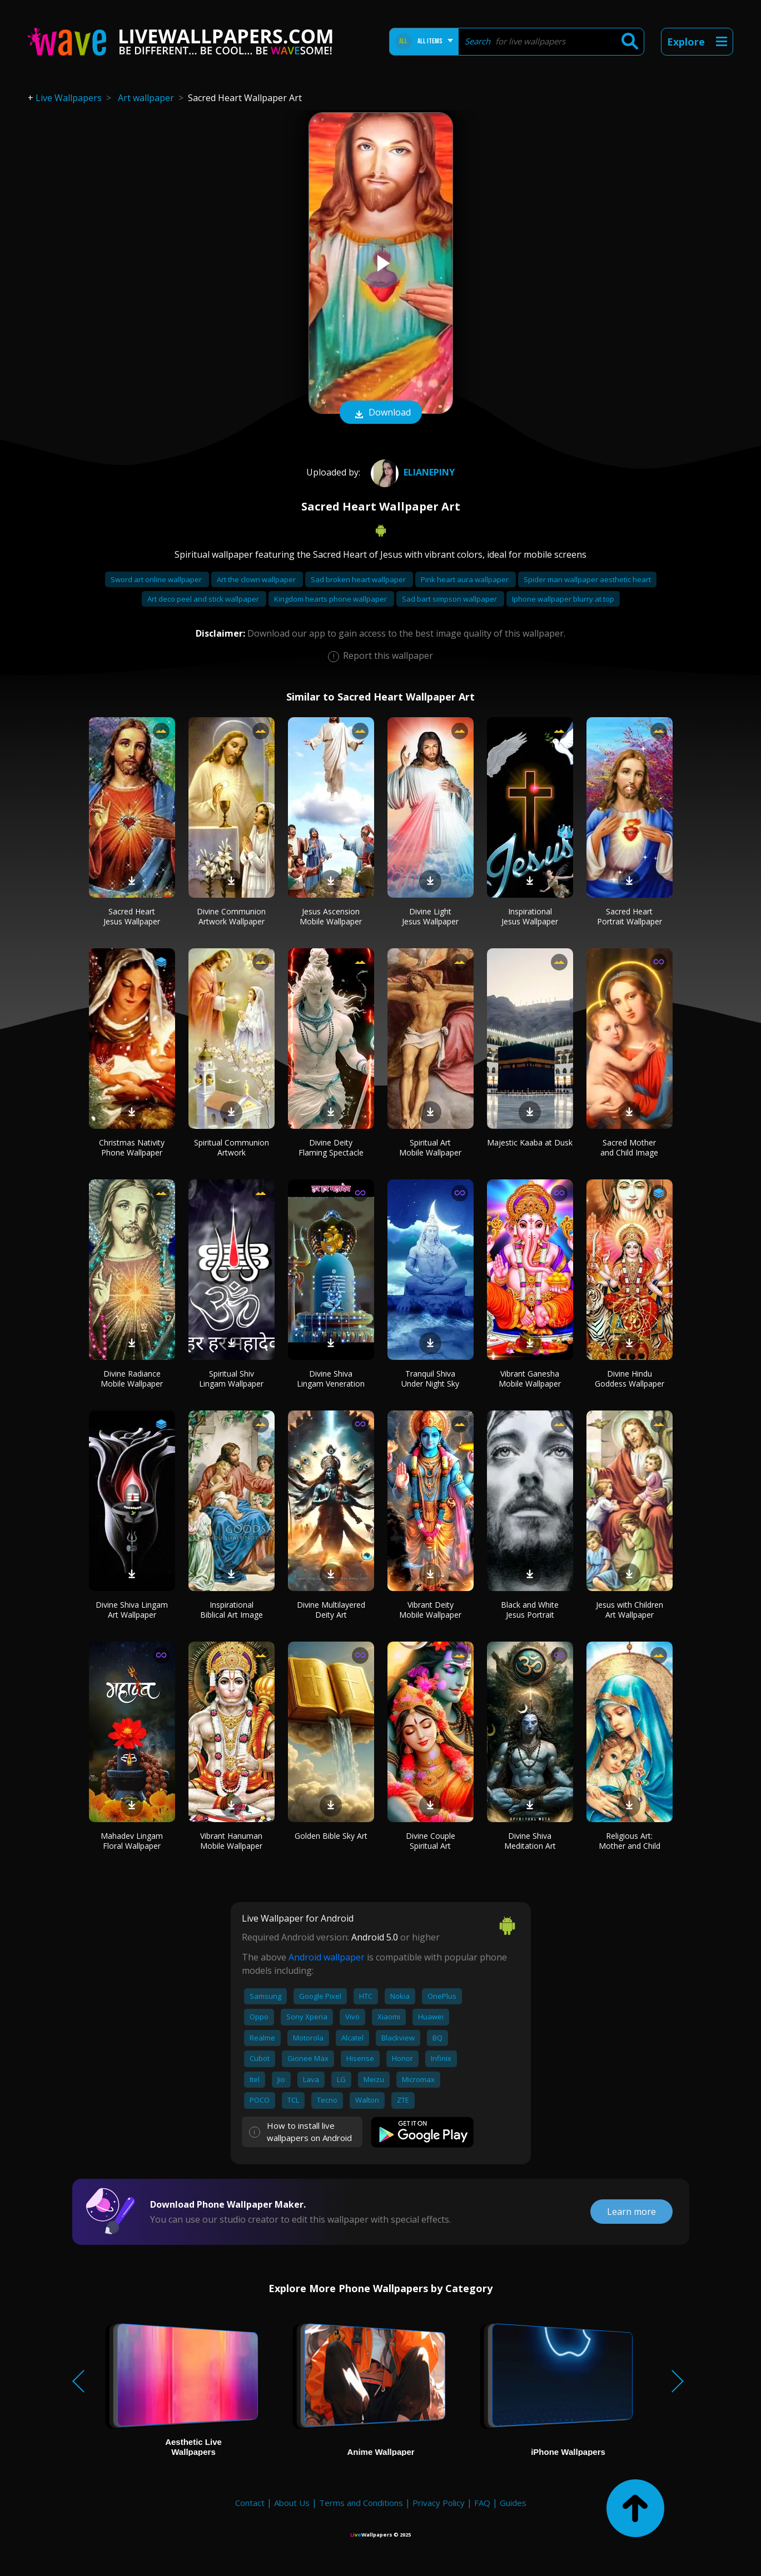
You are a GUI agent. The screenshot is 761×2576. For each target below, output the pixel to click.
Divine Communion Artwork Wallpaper (231, 916)
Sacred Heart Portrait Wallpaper (629, 916)
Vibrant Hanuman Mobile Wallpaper (231, 1840)
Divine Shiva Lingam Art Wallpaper (132, 1609)
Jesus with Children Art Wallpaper (629, 1609)
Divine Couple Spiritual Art (430, 1840)
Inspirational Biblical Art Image (231, 1609)
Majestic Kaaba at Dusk (530, 1142)
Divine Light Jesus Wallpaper (430, 916)
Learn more (631, 2211)
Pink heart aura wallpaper (465, 579)
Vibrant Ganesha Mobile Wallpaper (530, 1378)
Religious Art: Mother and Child (629, 1840)
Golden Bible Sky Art (331, 1835)
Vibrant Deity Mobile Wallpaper (430, 1609)
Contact (250, 2502)
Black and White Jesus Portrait (530, 1609)
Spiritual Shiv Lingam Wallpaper (231, 1378)
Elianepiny (411, 472)
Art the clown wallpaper (257, 579)
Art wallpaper (146, 98)
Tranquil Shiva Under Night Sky (430, 1378)
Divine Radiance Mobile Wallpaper (132, 1378)
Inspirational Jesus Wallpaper (529, 916)
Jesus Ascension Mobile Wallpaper (331, 916)
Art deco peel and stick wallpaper (204, 599)
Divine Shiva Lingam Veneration (331, 1378)
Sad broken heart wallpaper (359, 579)
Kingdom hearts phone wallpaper (331, 599)
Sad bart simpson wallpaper (450, 599)
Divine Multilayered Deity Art (331, 1609)
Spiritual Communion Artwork (231, 1147)
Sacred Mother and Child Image (629, 1147)
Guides (513, 2502)
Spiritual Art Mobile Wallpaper (430, 1147)
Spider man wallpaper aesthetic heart (587, 579)
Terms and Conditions (361, 2502)
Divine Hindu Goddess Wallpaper (629, 1378)
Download (381, 413)
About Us (292, 2502)
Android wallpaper (327, 1957)
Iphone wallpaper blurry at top (563, 599)
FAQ (482, 2502)
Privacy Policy (438, 2502)
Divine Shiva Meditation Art (530, 1840)
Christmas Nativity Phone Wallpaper (132, 1147)
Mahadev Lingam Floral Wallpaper (132, 1840)
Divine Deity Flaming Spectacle (331, 1147)
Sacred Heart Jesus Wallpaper (131, 916)
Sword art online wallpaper (157, 579)
